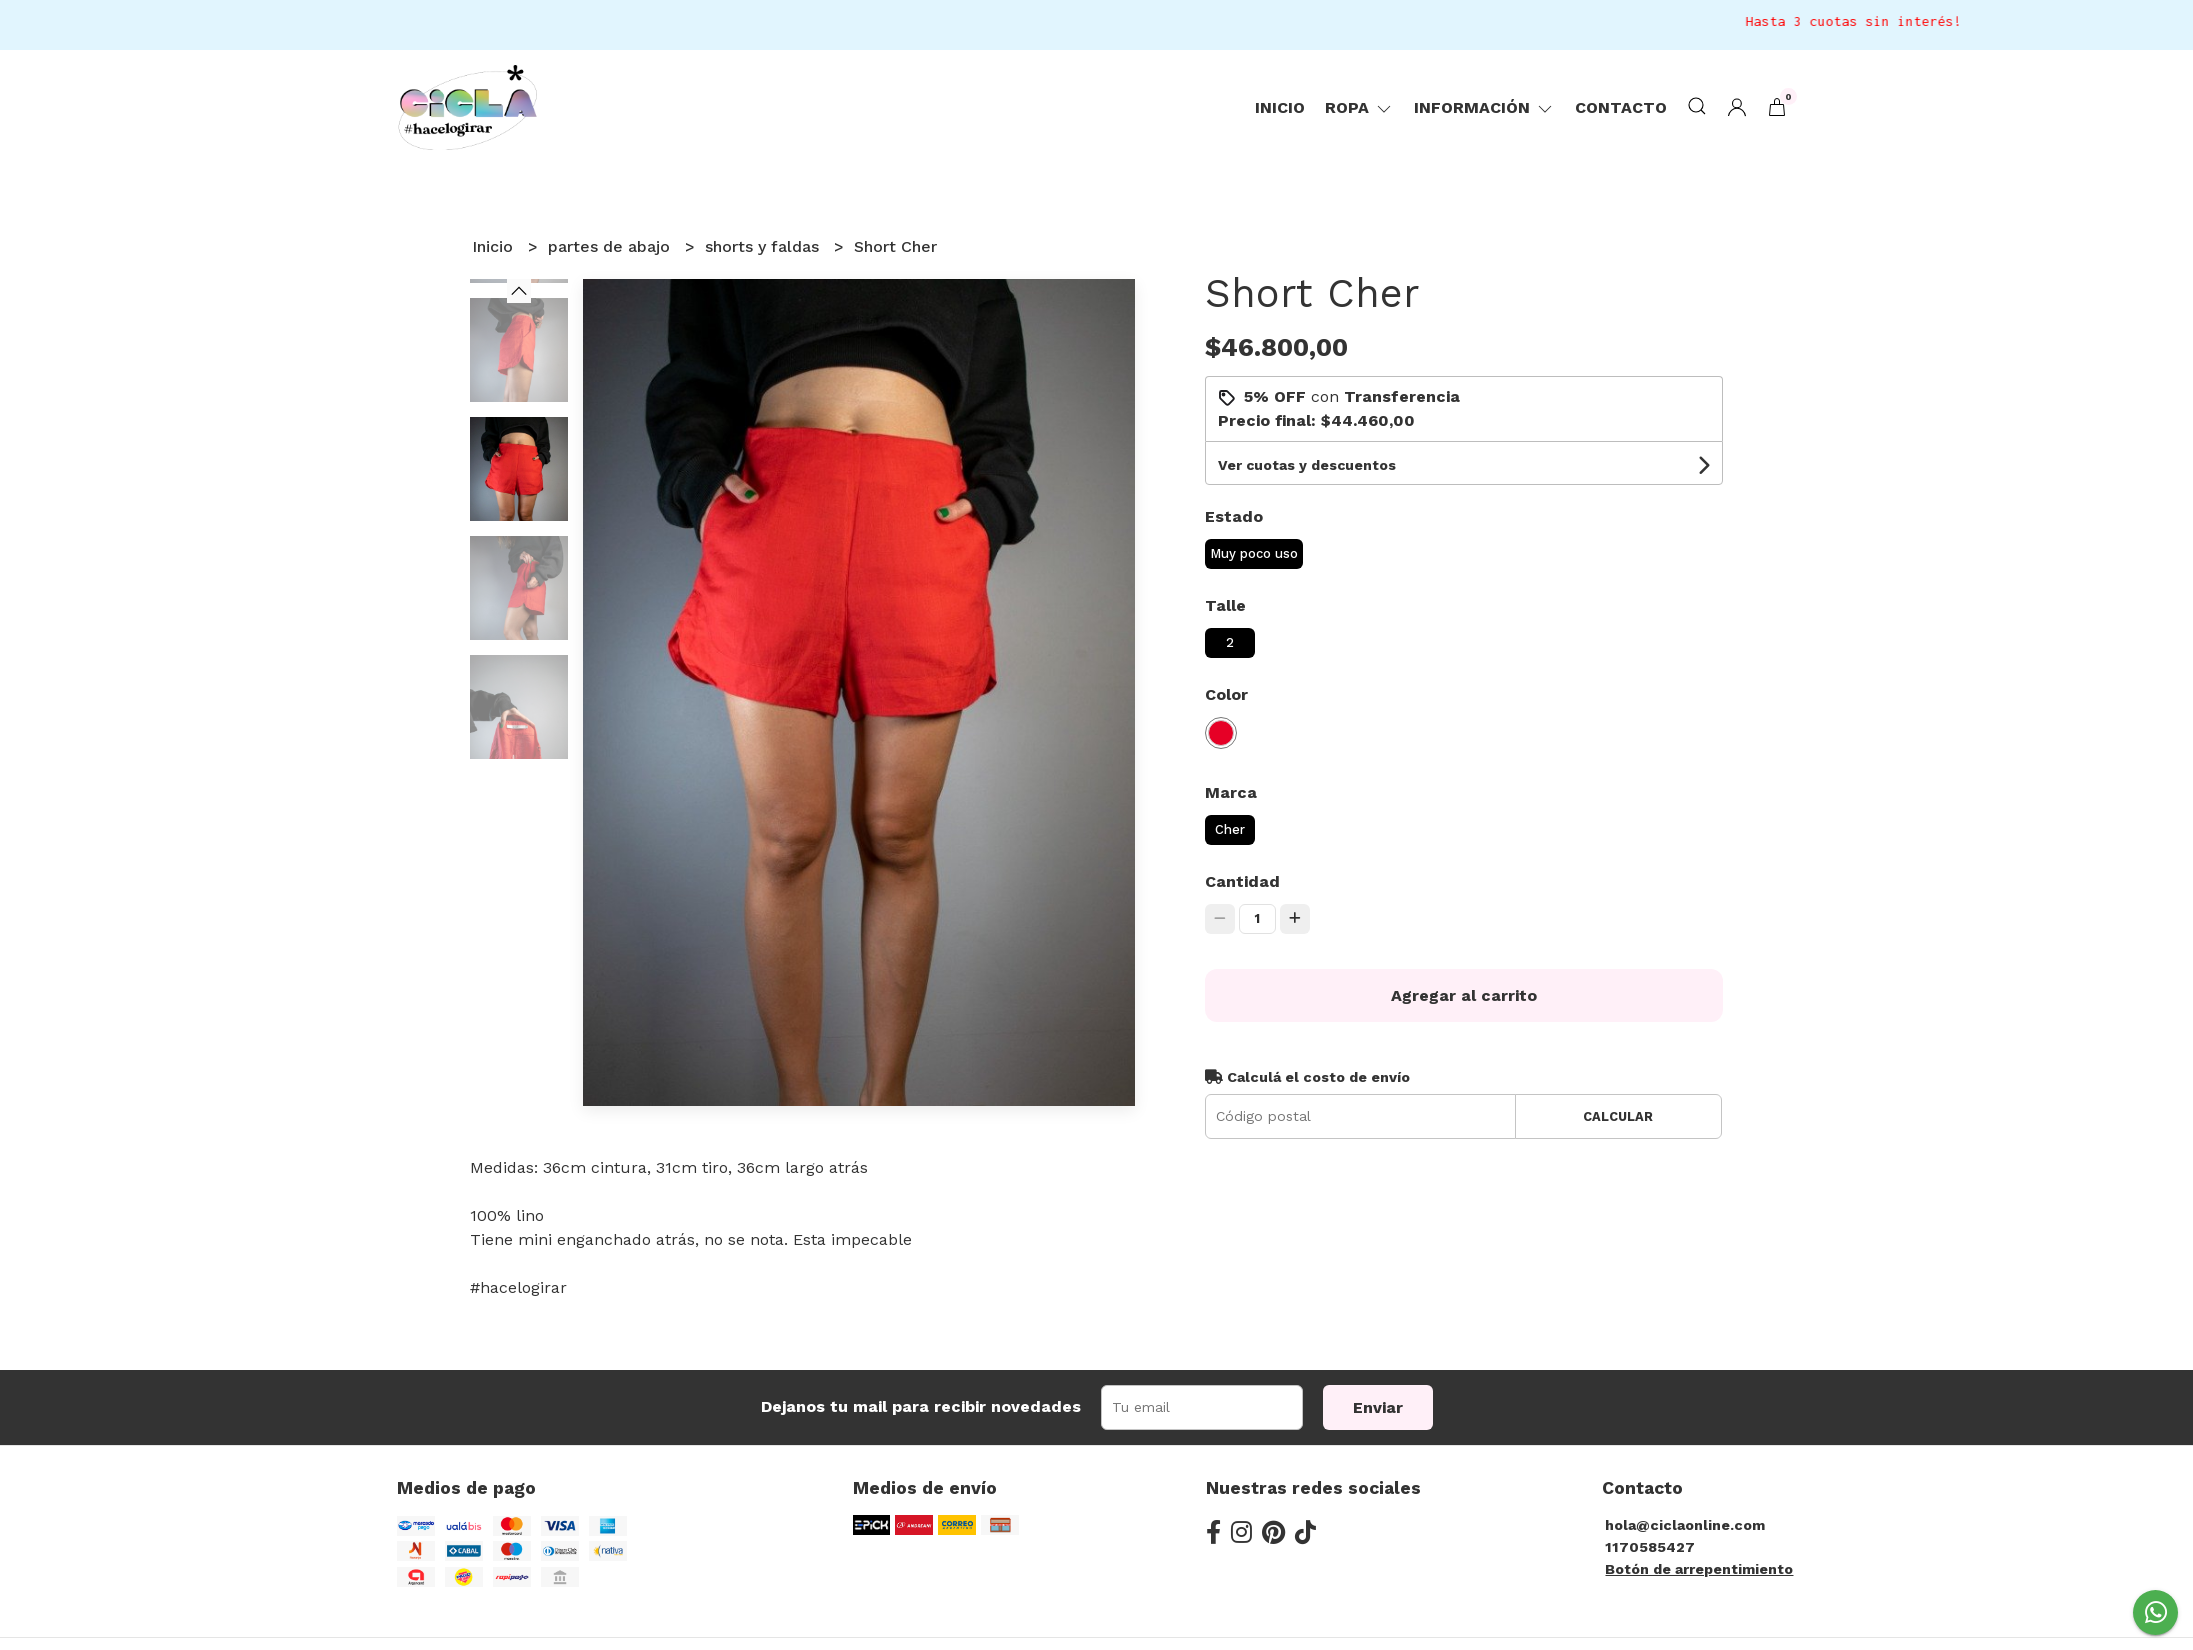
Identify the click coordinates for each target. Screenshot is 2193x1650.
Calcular (1618, 1116)
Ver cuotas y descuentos (1307, 465)
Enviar (1378, 1407)
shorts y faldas (764, 246)
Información (1484, 107)
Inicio (1280, 107)
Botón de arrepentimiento (1699, 1569)
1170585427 (1650, 1547)
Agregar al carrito (1464, 995)
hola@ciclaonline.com (1685, 1525)
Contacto (1621, 107)
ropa (1359, 107)
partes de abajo (611, 246)
